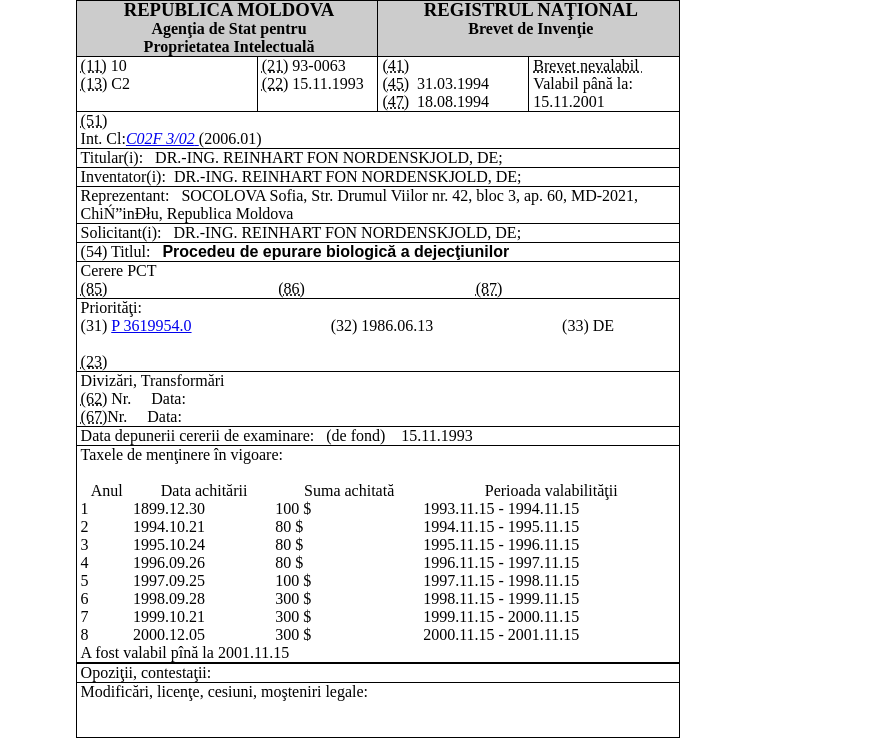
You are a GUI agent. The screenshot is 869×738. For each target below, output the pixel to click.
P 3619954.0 (151, 325)
